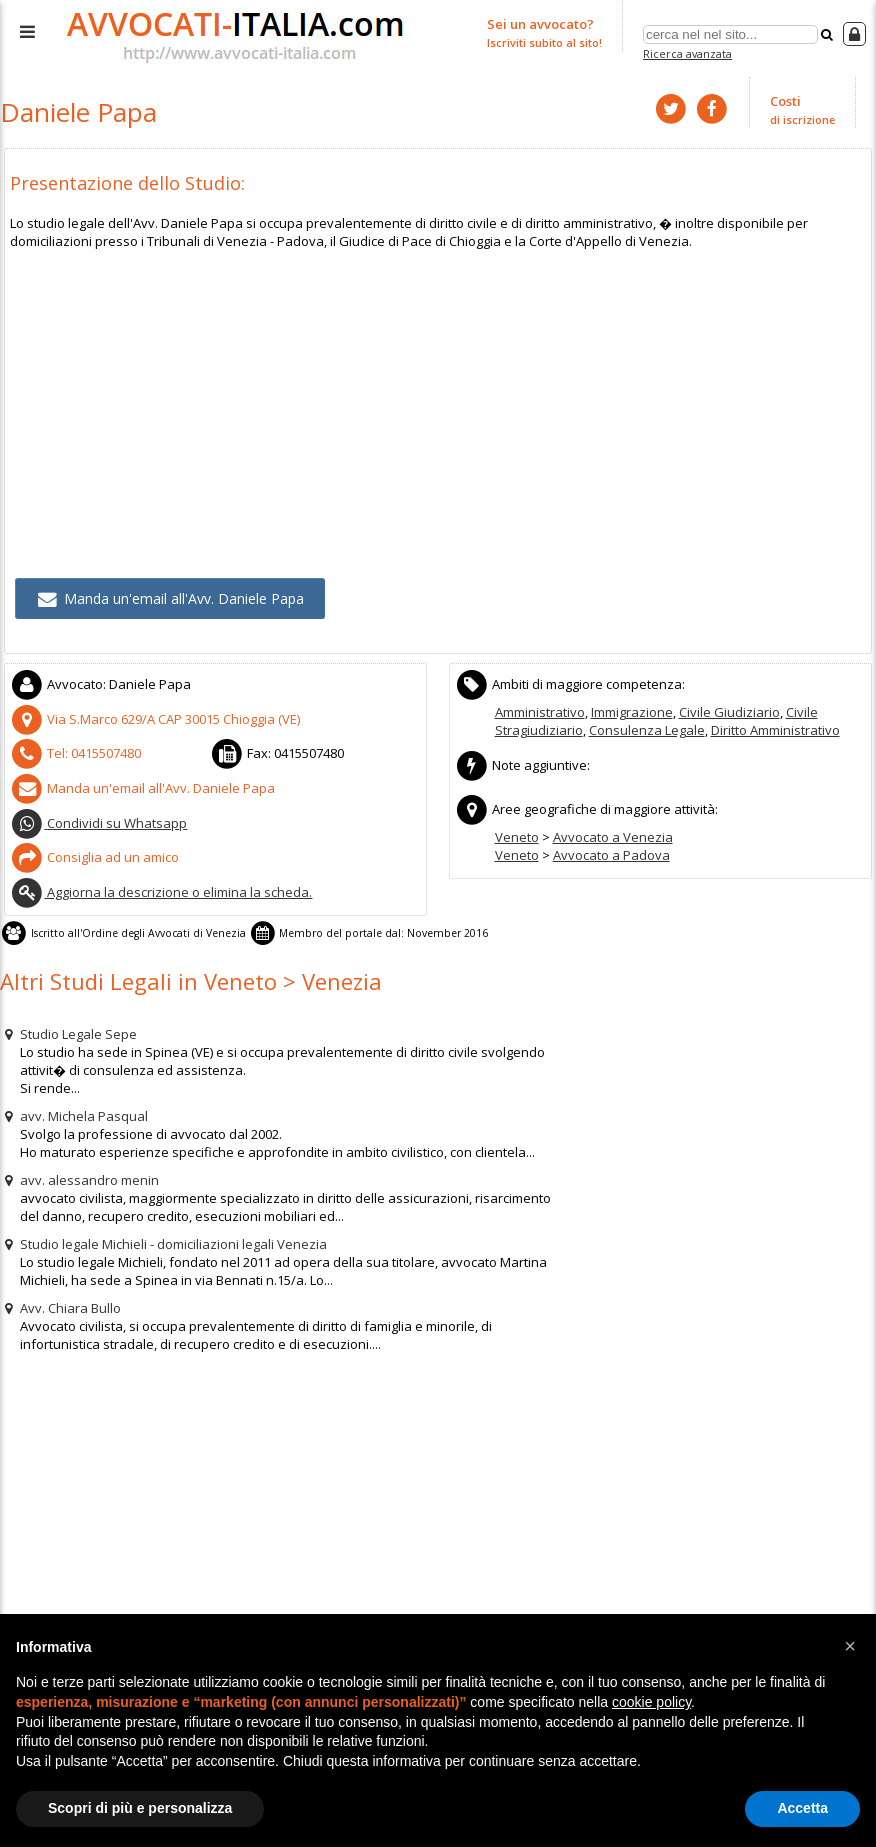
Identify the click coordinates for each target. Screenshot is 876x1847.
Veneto (517, 837)
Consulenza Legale (647, 730)
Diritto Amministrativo (775, 730)
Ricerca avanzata (687, 53)
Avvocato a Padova (611, 855)
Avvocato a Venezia (613, 837)
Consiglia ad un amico (95, 857)
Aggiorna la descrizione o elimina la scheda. (161, 892)
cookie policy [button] (651, 1702)
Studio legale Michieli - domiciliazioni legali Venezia (163, 1244)
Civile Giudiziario (729, 712)
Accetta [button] (802, 1808)
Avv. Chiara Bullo (60, 1308)
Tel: (76, 753)
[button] (850, 1646)
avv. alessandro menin (79, 1180)
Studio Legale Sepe (68, 1034)
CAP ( (155, 719)
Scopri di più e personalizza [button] (140, 1808)
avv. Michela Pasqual (74, 1116)
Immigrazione (632, 712)
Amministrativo (540, 712)
